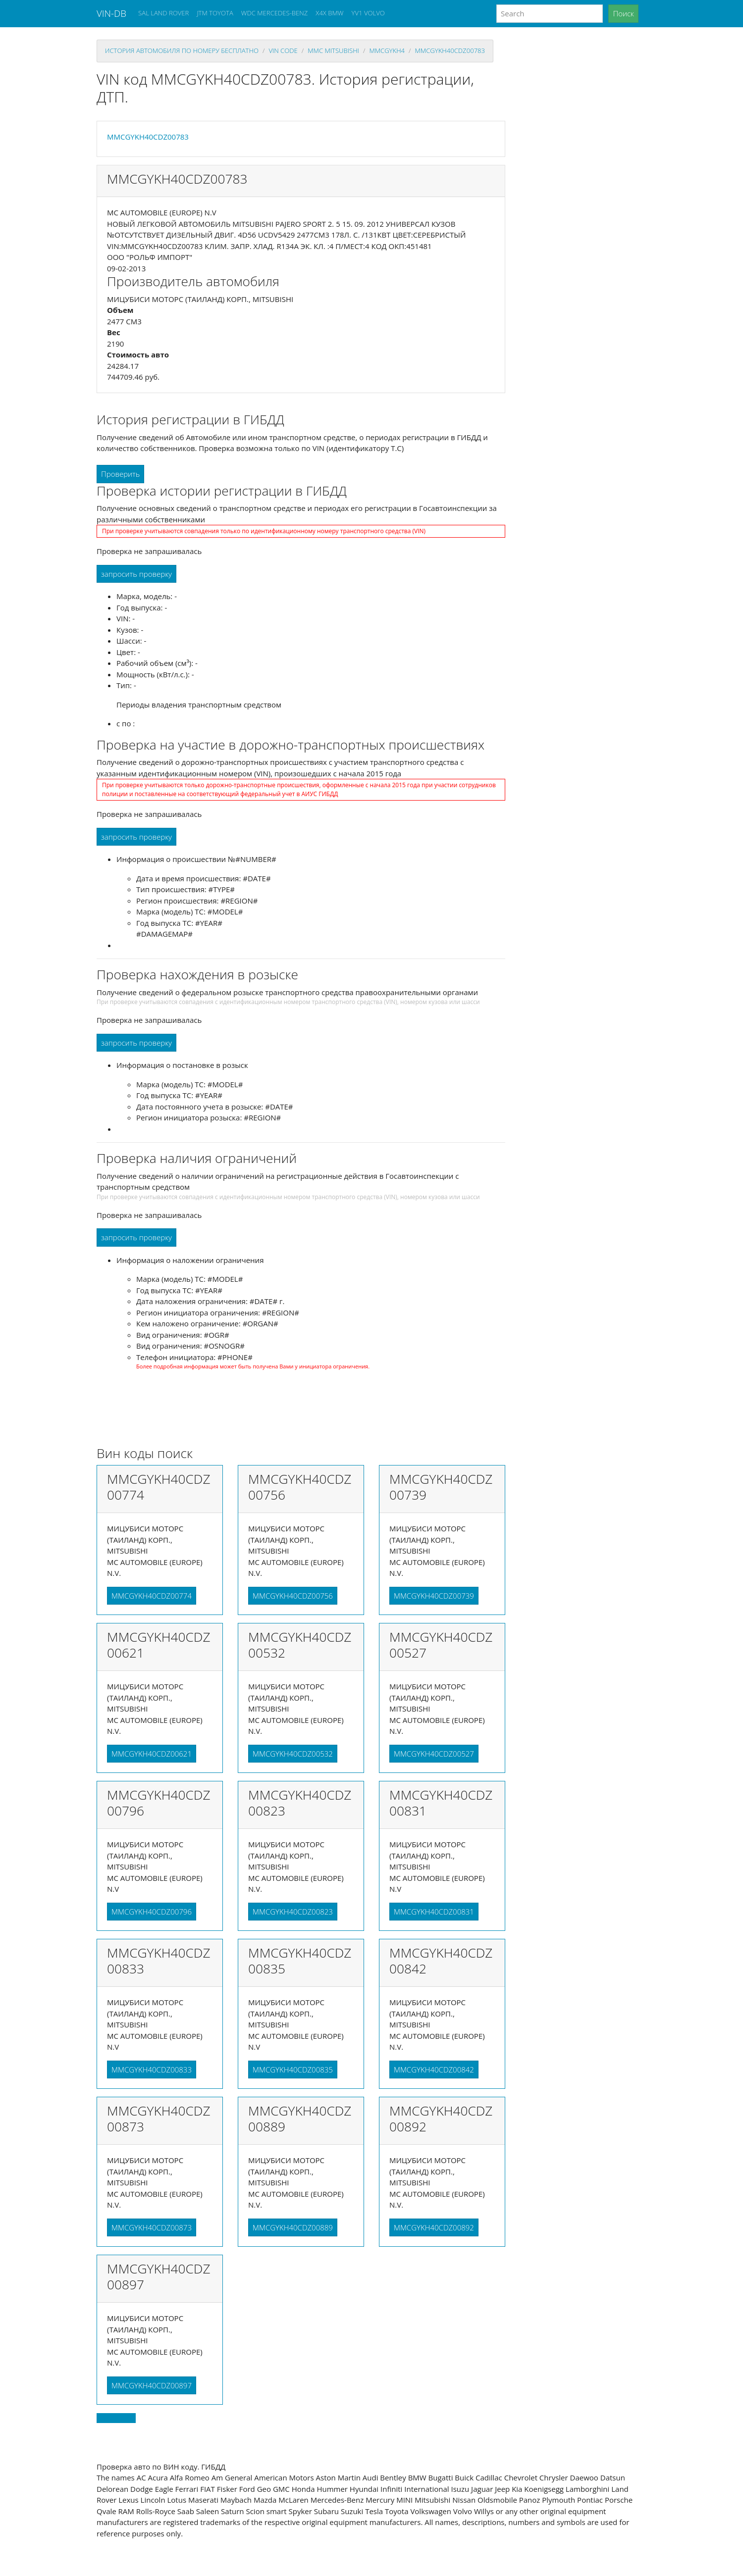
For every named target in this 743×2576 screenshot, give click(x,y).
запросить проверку (136, 574)
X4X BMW (329, 12)
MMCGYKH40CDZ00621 (151, 1754)
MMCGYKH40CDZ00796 (151, 1912)
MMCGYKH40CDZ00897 (151, 2385)
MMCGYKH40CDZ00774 (151, 1596)
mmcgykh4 (387, 50)
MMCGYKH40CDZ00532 (293, 1754)
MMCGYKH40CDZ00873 (151, 2227)
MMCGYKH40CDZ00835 (293, 2069)
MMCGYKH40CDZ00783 (450, 50)
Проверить (120, 474)
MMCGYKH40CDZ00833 (151, 2069)
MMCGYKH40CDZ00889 (293, 2227)
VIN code (282, 50)
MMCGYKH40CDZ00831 (434, 1912)
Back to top (116, 2418)
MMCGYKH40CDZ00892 (434, 2227)
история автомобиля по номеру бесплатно (182, 50)
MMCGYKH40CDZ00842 (434, 2069)
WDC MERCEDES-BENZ (274, 12)
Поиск (623, 13)
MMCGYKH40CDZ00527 (434, 1754)
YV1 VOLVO (368, 12)
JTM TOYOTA (215, 12)
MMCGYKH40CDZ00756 (293, 1596)
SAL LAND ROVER (163, 12)
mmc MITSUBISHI (333, 50)
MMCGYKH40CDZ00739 (434, 1596)
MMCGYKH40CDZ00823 (293, 1912)
